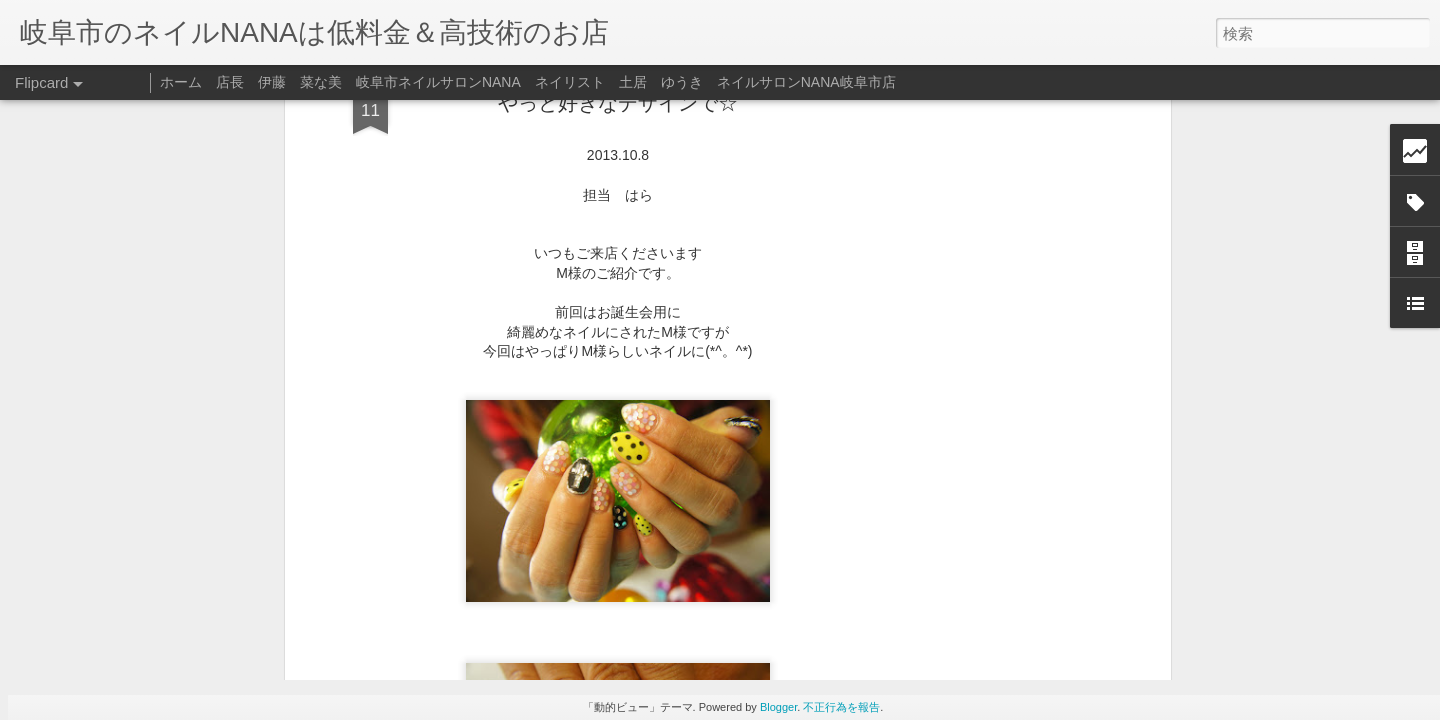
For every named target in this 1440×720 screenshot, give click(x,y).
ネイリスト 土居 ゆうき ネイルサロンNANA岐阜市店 (715, 82)
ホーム (181, 82)
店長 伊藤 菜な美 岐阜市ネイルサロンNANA (368, 82)
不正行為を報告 (841, 707)
